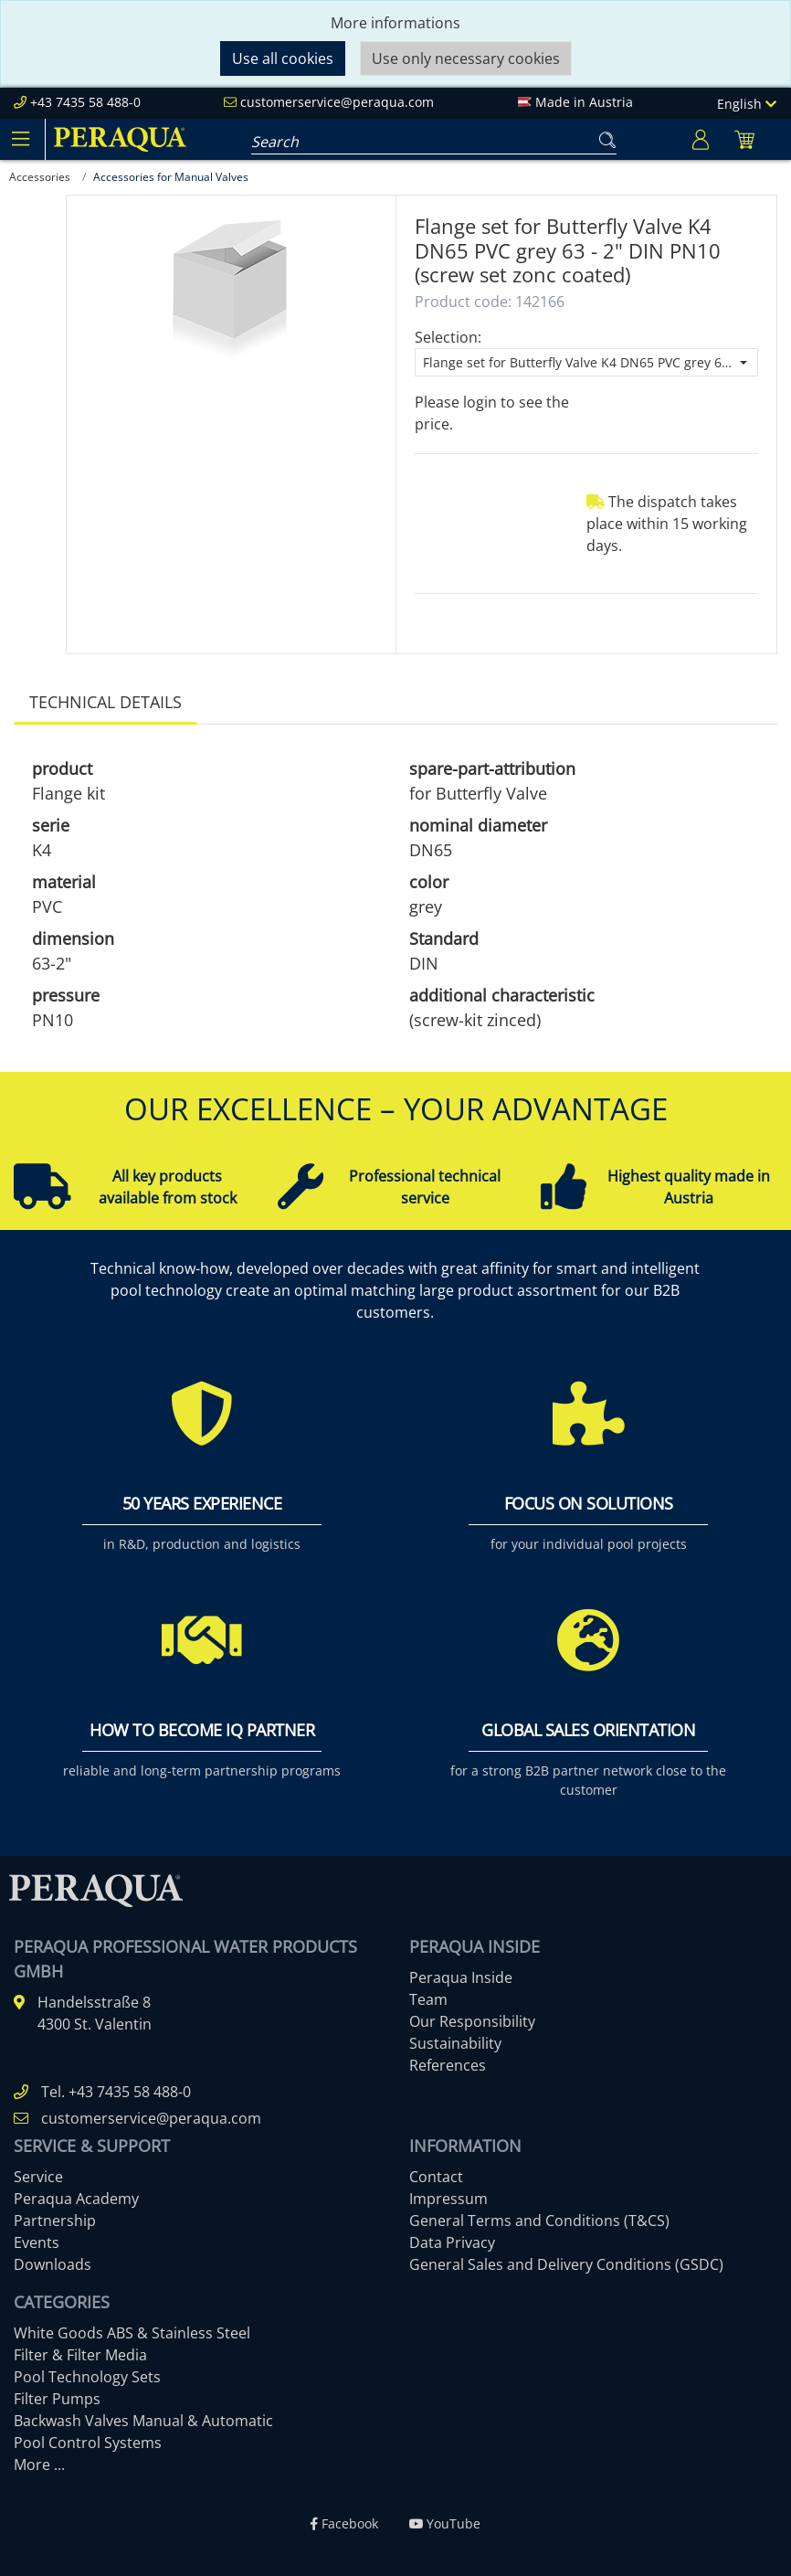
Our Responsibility (472, 2021)
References (447, 2065)
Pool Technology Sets (87, 2377)
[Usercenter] (700, 139)
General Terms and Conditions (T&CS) (539, 2220)
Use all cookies (282, 58)
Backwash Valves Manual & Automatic (143, 2421)
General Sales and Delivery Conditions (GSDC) (566, 2264)
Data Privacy (452, 2242)
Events (36, 2242)
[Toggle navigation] (20, 138)
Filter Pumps (57, 2399)
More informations (395, 23)
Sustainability (455, 2043)
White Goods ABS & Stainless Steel (132, 2333)
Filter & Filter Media (80, 2355)
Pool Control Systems (88, 2443)
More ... (39, 2464)
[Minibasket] (744, 139)
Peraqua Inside (460, 1977)
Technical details (105, 702)
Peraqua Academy (76, 2199)
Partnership (55, 2220)
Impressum (448, 2199)
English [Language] (746, 103)
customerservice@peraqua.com (337, 102)
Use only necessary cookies (466, 58)
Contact (436, 2177)
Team (428, 1999)
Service (38, 2177)
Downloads (52, 2264)
